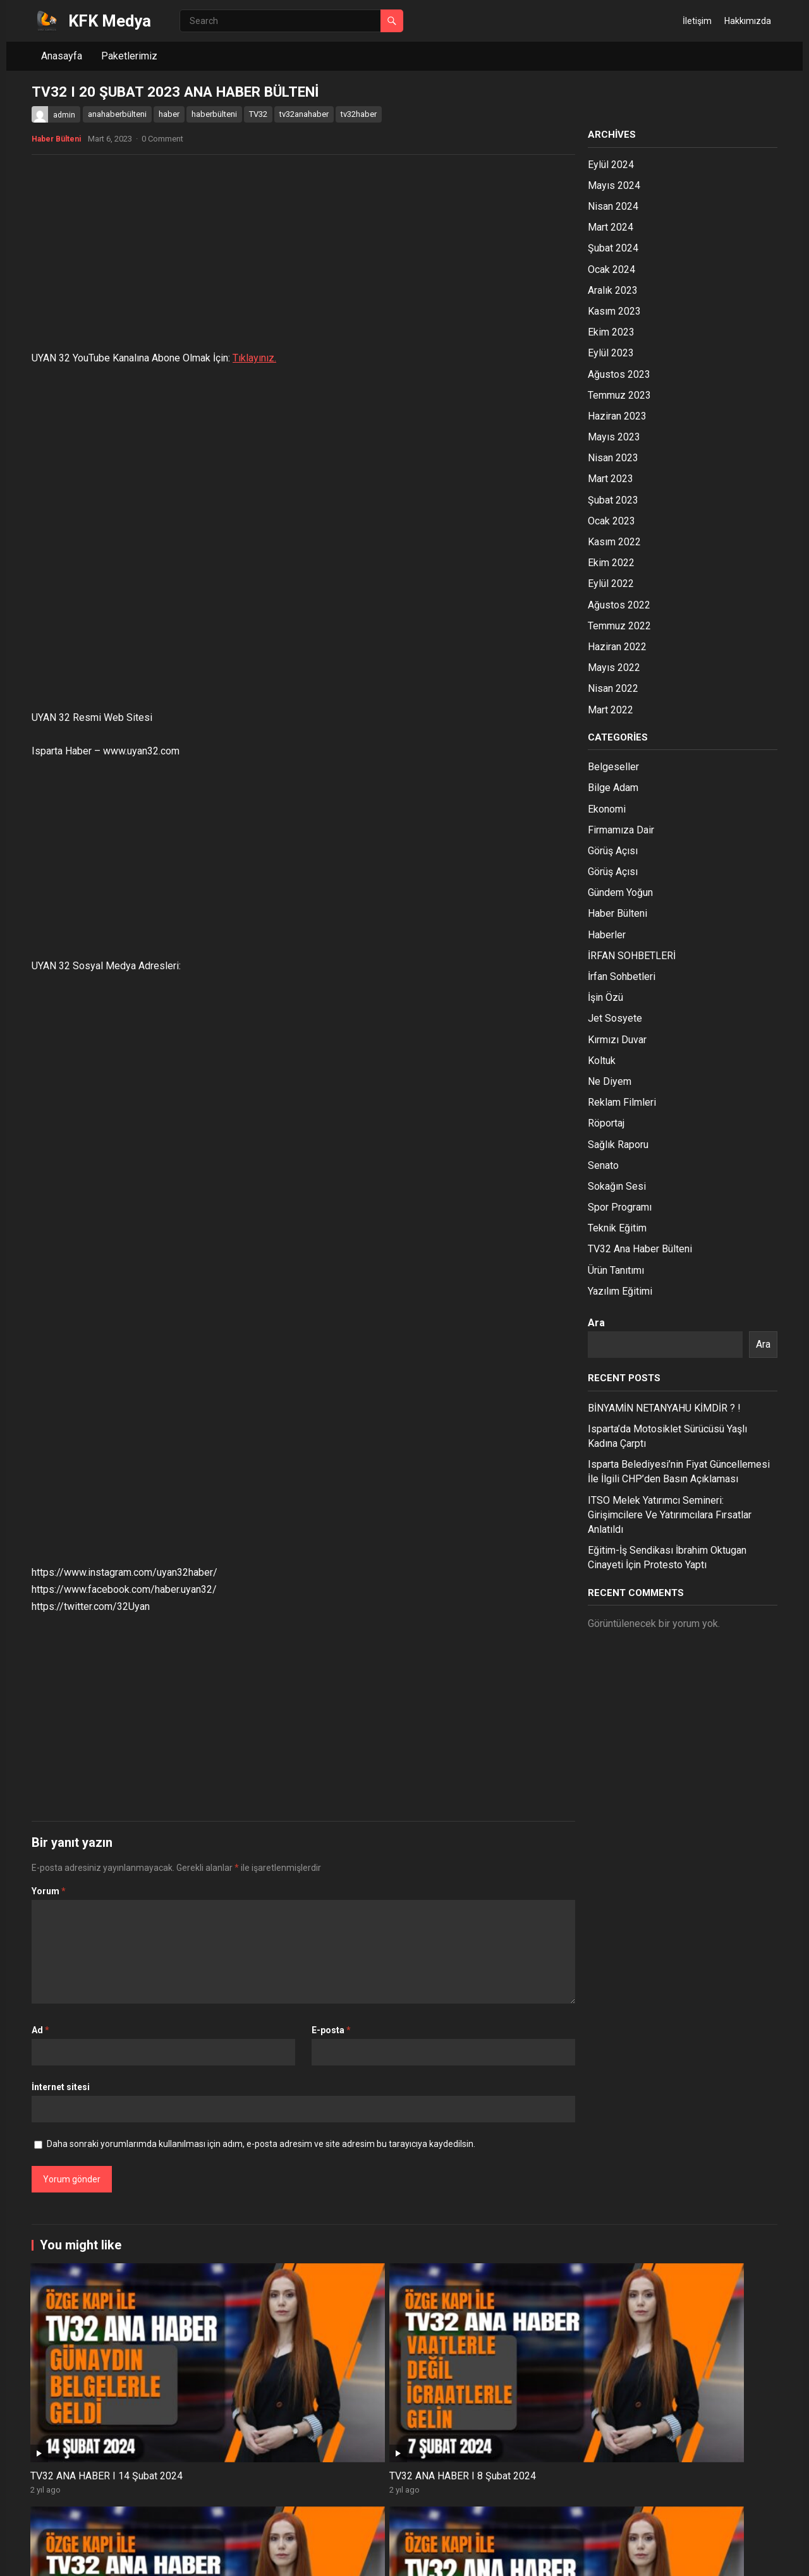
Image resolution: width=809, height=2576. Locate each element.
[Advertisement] (303, 255)
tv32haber (359, 114)
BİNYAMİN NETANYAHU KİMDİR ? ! (664, 1408)
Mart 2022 (610, 710)
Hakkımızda (747, 21)
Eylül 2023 (611, 353)
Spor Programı (620, 1207)
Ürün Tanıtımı (616, 1270)
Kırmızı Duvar (617, 1040)
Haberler (607, 935)
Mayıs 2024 (614, 185)
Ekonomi (607, 809)
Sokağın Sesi (617, 1186)
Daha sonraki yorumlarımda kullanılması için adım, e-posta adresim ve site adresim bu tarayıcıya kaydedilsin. (261, 2144)
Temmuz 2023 (619, 395)
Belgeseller (613, 767)
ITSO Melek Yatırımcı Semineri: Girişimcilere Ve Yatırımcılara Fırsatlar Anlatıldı (669, 1514)
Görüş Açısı (613, 851)
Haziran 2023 (617, 416)
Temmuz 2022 (619, 626)
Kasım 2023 (614, 311)
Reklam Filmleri (622, 1102)
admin (64, 115)
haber (169, 114)
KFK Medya (109, 20)
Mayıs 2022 (614, 668)
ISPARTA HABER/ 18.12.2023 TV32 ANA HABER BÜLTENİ (698, 2502)
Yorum (49, 1891)
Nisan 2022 (613, 688)
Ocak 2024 (611, 269)
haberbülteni (214, 114)
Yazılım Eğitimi (620, 1291)
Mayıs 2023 (614, 437)
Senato (603, 1165)
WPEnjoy (203, 2558)
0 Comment (162, 138)
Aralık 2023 (613, 290)
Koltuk (602, 1061)
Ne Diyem (609, 1081)
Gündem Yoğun (620, 892)
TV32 (258, 114)
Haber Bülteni (56, 139)
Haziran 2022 (617, 647)
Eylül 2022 (611, 583)
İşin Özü (605, 997)
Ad (40, 2030)
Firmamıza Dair (621, 830)
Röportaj (606, 1123)
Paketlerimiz (129, 56)
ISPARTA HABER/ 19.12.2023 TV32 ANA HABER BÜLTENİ (547, 2502)
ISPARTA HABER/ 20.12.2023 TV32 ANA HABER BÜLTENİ (397, 2502)
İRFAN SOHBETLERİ (632, 956)
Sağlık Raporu (618, 1145)
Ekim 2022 (611, 563)
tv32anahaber (304, 114)
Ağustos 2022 (619, 605)
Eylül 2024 (611, 165)
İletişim (697, 21)
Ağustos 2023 (619, 374)
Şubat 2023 (613, 500)
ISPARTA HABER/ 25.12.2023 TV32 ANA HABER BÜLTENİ (247, 2502)
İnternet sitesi (61, 2087)
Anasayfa (61, 56)
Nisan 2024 (613, 206)
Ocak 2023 (611, 521)
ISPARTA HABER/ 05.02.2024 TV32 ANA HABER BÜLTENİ (547, 2364)
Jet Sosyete (615, 1018)
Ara (596, 1323)
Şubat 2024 (613, 248)
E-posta (331, 2030)
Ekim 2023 (611, 332)
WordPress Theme (140, 2558)
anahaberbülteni (117, 114)
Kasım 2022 (614, 542)
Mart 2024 (610, 227)
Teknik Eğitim (617, 1228)
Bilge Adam (613, 788)
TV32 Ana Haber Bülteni (640, 1249)
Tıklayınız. (254, 358)
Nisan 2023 (613, 458)
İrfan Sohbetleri (621, 977)
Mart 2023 (610, 479)
